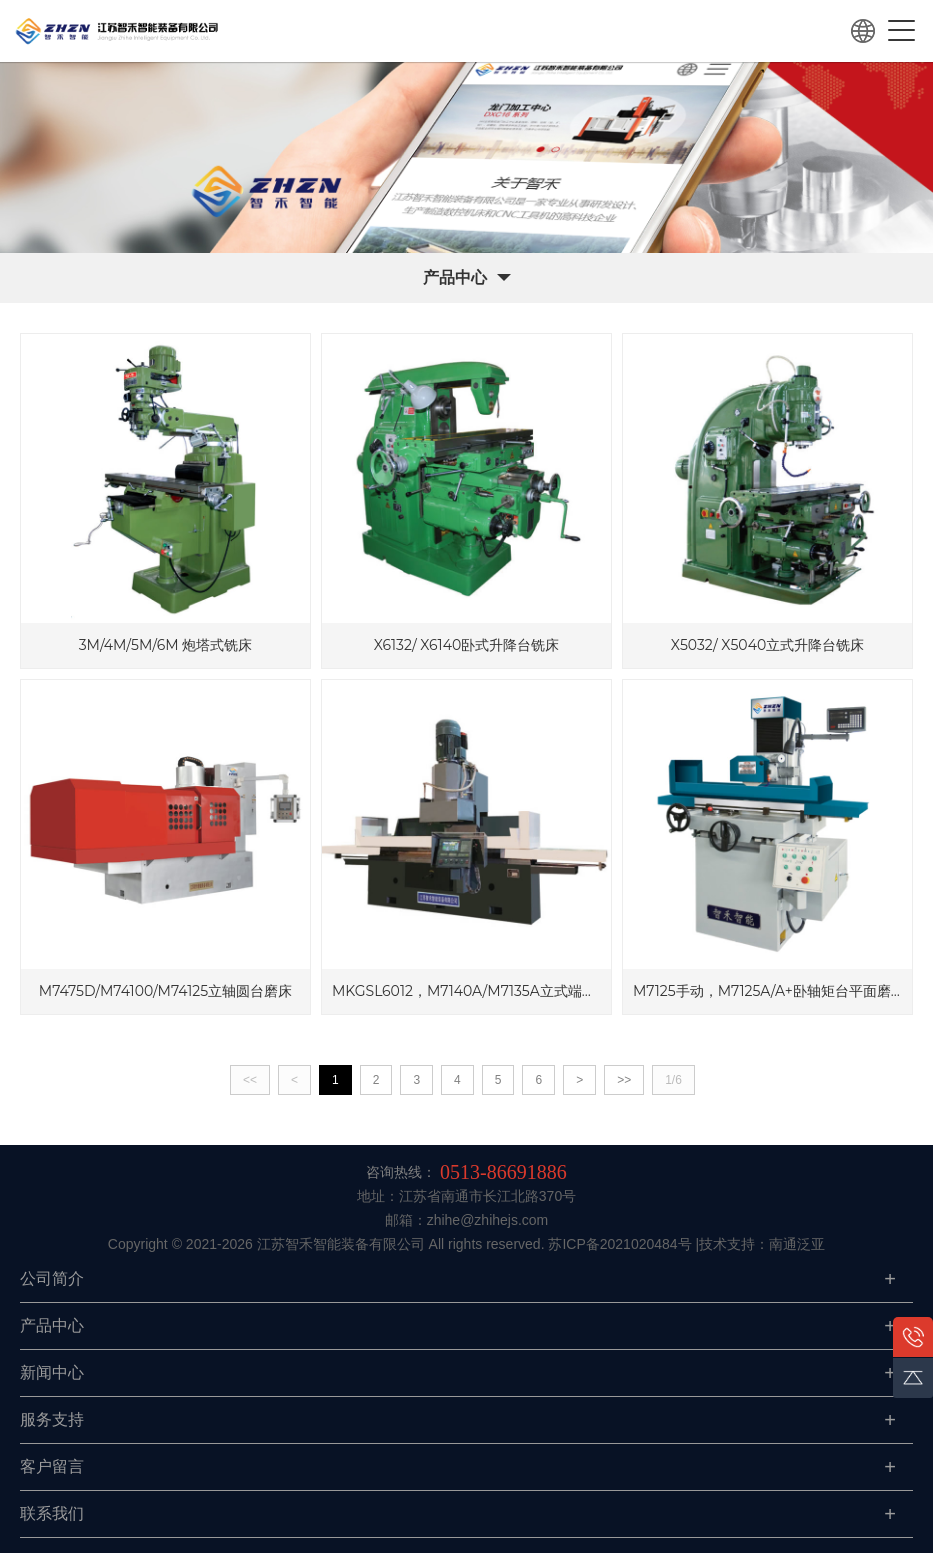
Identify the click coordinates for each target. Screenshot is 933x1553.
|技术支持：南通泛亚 (761, 1244)
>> (624, 1080)
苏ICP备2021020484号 (619, 1244)
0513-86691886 (503, 1172)
